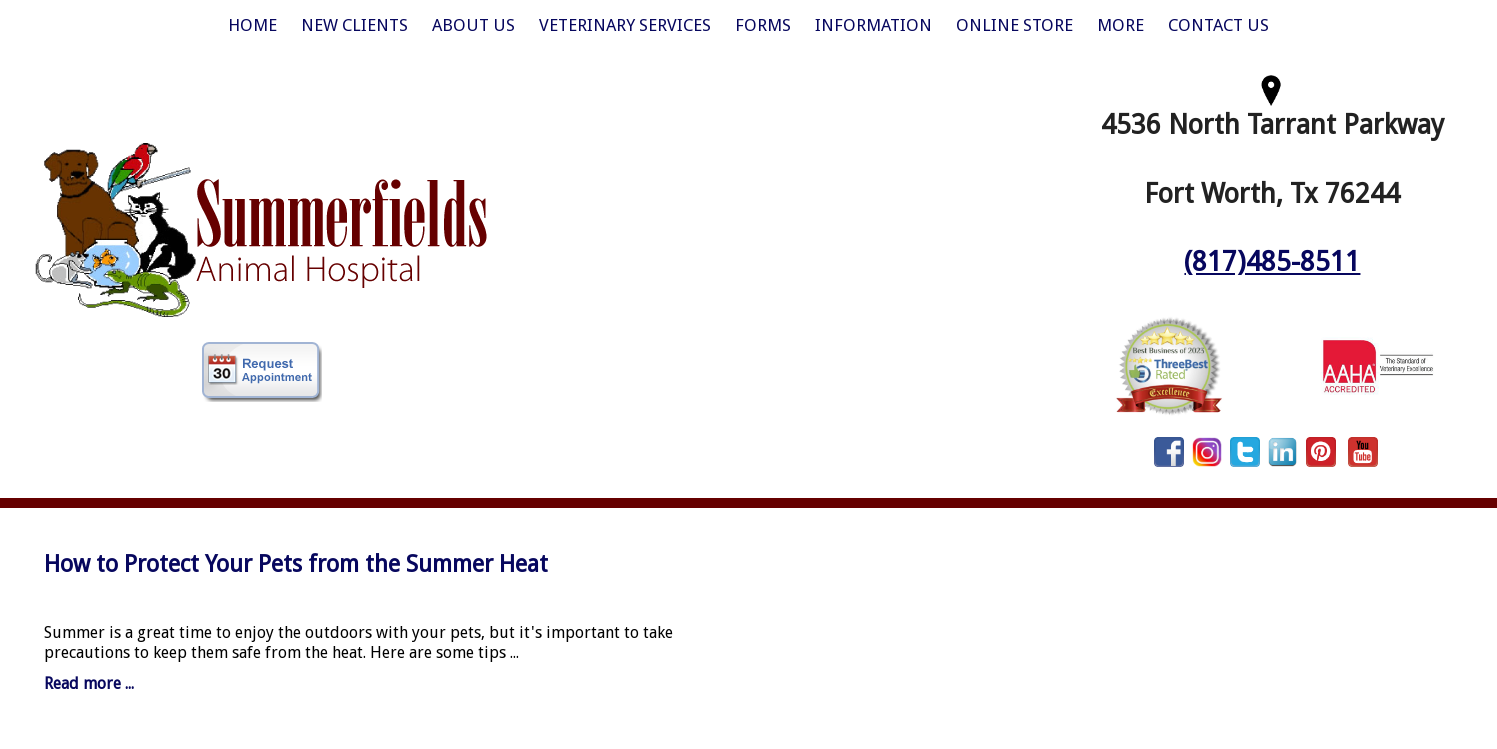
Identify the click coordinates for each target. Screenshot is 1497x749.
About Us (473, 25)
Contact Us (1218, 25)
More (1120, 25)
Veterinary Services (625, 25)
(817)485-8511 (1272, 261)
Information (873, 25)
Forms (763, 25)
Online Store (1014, 25)
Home (252, 25)
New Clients (354, 25)
